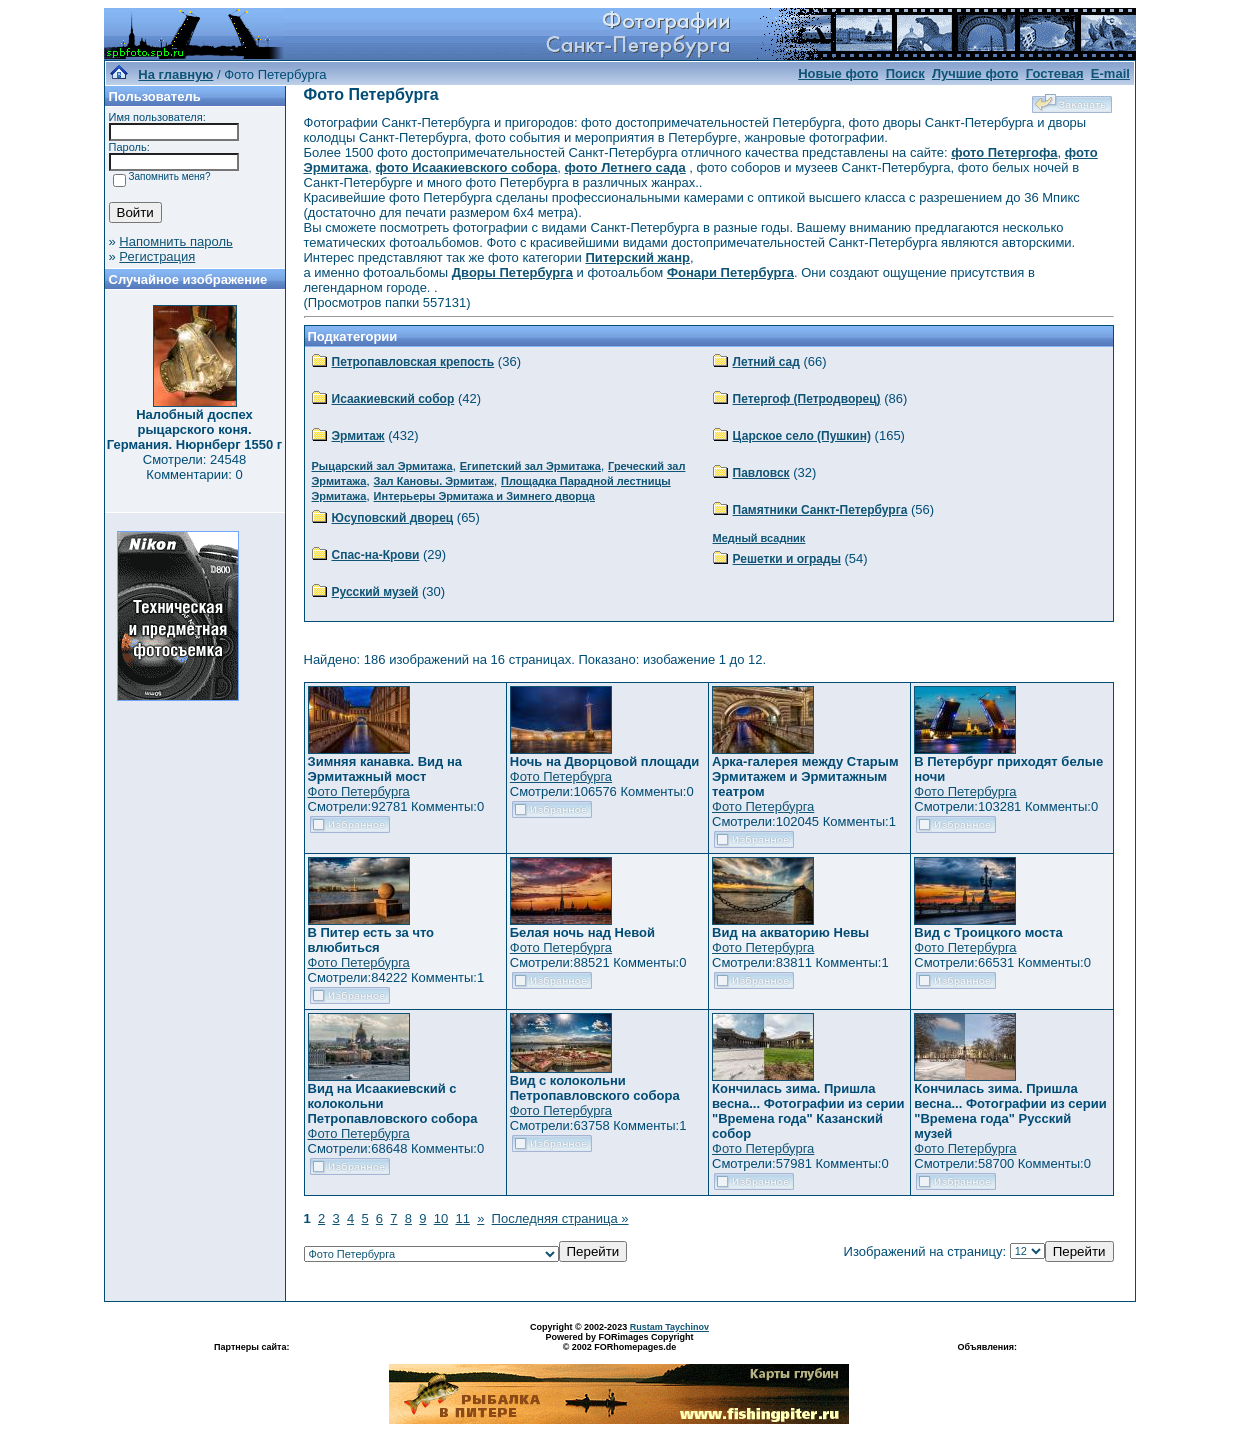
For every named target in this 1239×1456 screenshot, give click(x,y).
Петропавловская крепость (413, 362)
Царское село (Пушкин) (802, 436)
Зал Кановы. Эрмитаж (434, 481)
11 (462, 1218)
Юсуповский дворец (393, 518)
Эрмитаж (358, 436)
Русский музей (375, 592)
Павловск (761, 473)
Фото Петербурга (359, 791)
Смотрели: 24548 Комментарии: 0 (194, 467)
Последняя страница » (560, 1218)
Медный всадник (759, 538)
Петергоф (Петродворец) (807, 399)
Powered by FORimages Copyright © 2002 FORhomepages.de (619, 1342)
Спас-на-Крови (376, 555)
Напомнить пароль (175, 241)
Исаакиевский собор (393, 399)
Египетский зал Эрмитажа (530, 466)
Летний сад (766, 362)
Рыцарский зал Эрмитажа (382, 466)
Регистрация (157, 256)
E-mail (1110, 73)
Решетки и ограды (787, 559)
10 (441, 1218)
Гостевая (1055, 73)
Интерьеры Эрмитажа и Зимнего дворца (484, 496)
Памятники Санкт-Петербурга (820, 510)
